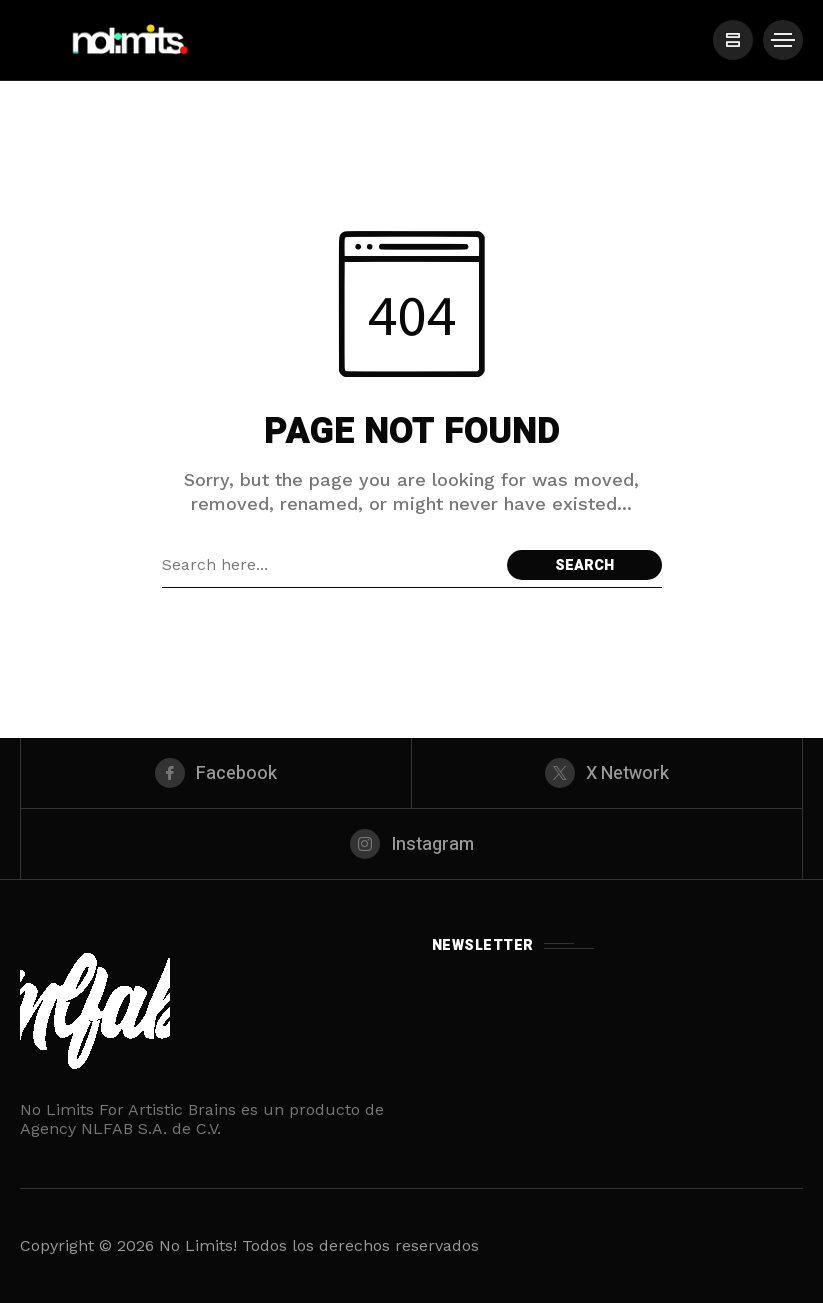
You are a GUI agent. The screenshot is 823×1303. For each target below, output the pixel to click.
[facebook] (216, 773)
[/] (733, 40)
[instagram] (411, 844)
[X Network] (607, 773)
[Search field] (329, 565)
